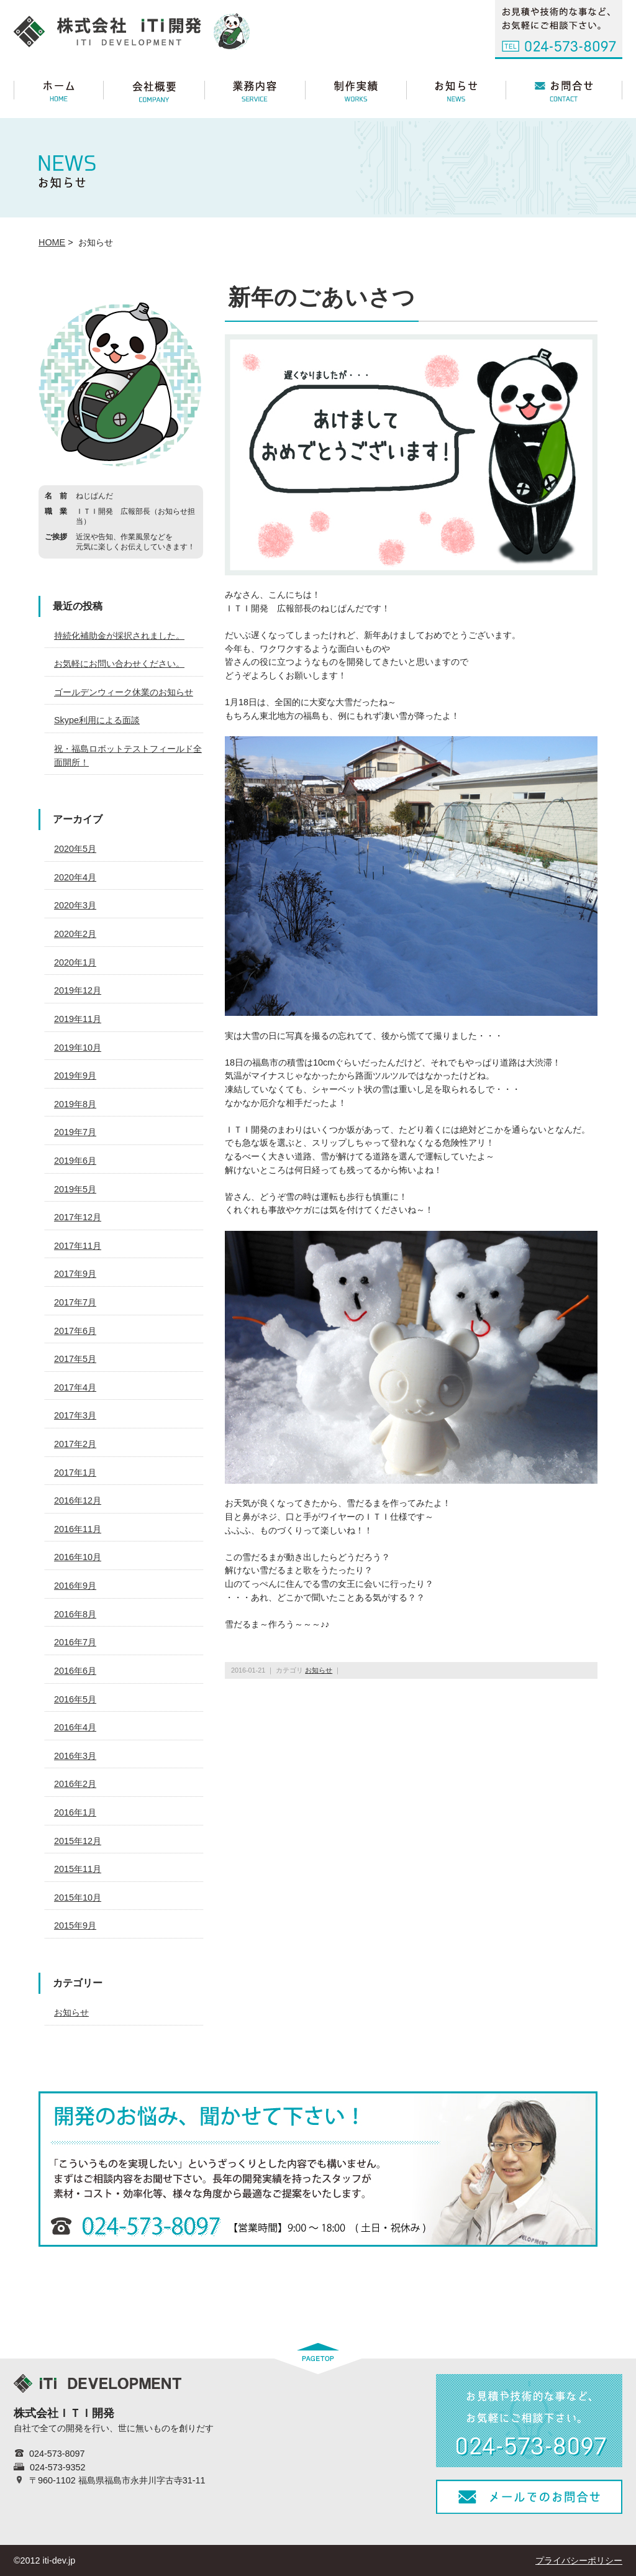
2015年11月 (77, 1869)
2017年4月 (75, 1387)
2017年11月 (77, 1246)
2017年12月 (77, 1217)
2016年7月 (75, 1642)
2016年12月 (77, 1500)
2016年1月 (75, 1812)
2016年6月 (75, 1671)
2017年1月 (75, 1473)
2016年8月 (75, 1614)
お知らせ (318, 1670)
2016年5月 (75, 1699)
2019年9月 (75, 1075)
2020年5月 (75, 849)
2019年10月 (77, 1048)
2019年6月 (75, 1161)
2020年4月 (75, 877)
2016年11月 (77, 1529)
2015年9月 (75, 1925)
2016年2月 (75, 1784)
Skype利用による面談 (97, 720)
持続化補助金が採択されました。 (119, 636)
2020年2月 (75, 934)
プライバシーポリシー (578, 2560)
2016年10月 (77, 1557)
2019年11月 (77, 1019)
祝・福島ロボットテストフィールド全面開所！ (128, 755)
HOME (52, 242)
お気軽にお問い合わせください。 (119, 664)
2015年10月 (77, 1897)
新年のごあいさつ (322, 297)
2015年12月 (77, 1841)
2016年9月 (75, 1586)
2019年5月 (75, 1189)
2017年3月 (75, 1415)
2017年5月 (75, 1359)
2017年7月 (75, 1302)
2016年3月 (75, 1756)
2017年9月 (75, 1274)
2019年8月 (75, 1104)
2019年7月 (75, 1132)
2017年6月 (75, 1331)
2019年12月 (77, 990)
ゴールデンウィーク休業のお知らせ (123, 692)
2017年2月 (75, 1444)
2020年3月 (75, 905)
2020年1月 (75, 962)
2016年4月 (75, 1727)
